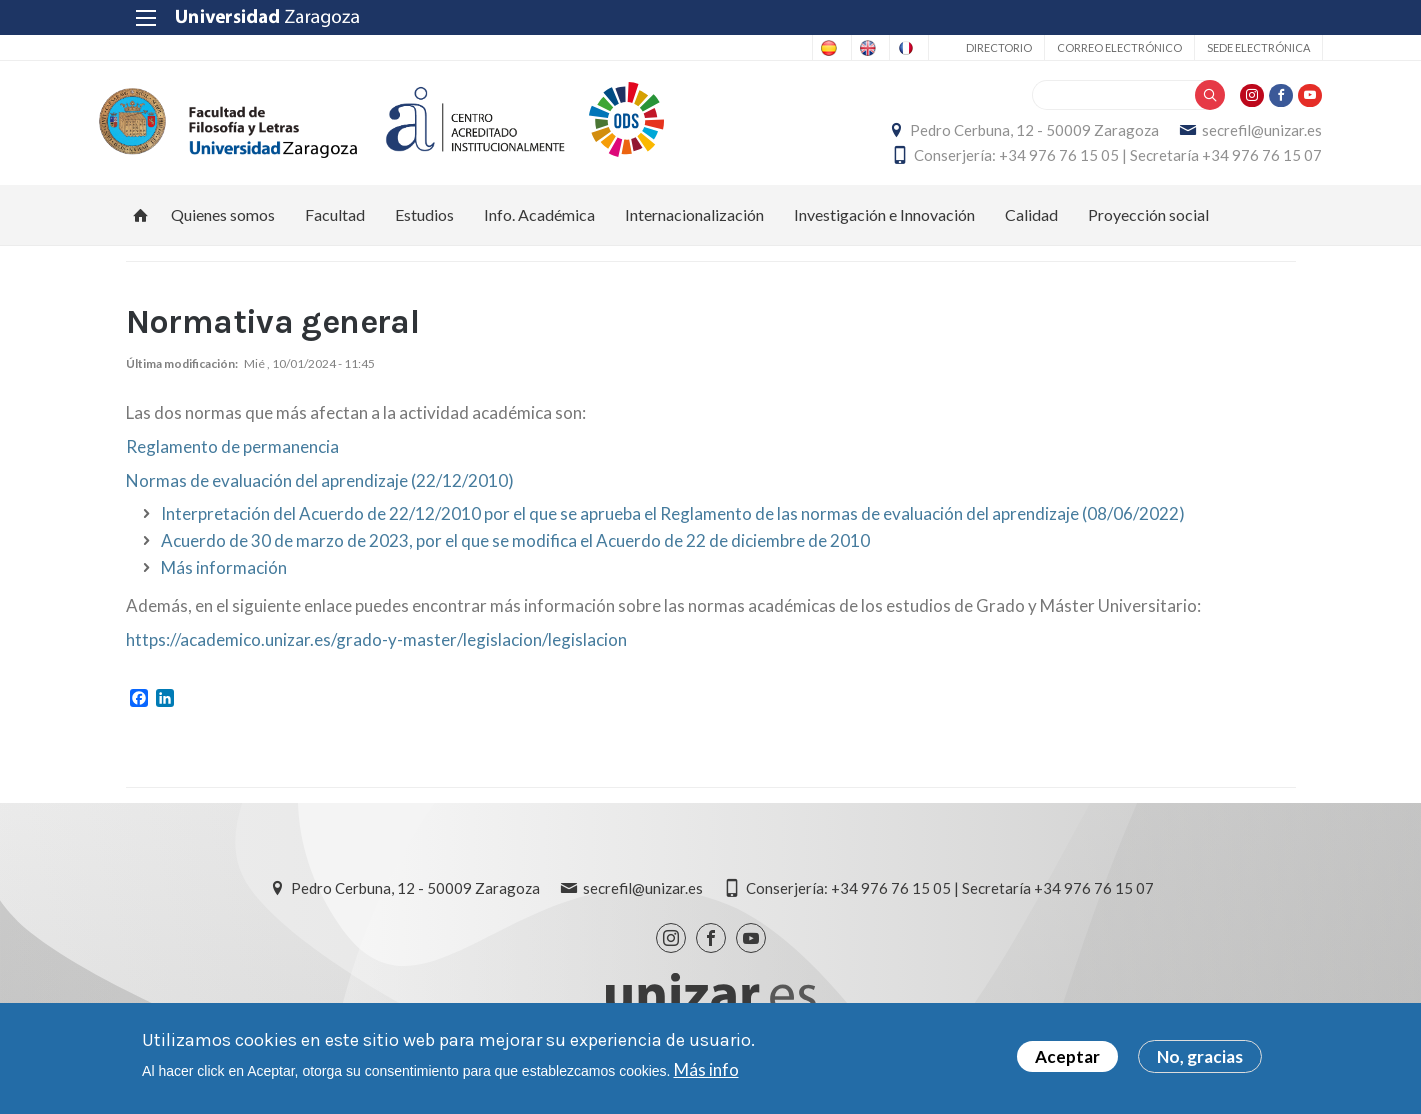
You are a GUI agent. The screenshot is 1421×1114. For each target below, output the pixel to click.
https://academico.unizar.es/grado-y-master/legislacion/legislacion (376, 650)
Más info (706, 1069)
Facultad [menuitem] (335, 225)
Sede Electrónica (1231, 47)
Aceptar (1067, 1056)
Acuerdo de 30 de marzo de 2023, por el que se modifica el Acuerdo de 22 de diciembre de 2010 (515, 551)
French (873, 48)
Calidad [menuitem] (1031, 225)
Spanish (716, 48)
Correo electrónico (1092, 47)
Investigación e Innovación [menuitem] (884, 225)
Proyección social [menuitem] (1148, 225)
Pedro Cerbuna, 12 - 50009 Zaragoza (1008, 136)
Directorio (972, 47)
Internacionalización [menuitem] (694, 225)
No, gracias (1200, 1056)
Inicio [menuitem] (141, 226)
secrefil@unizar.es (1236, 136)
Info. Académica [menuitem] (539, 225)
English (795, 48)
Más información (224, 578)
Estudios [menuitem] (424, 225)
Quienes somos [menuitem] (223, 225)
